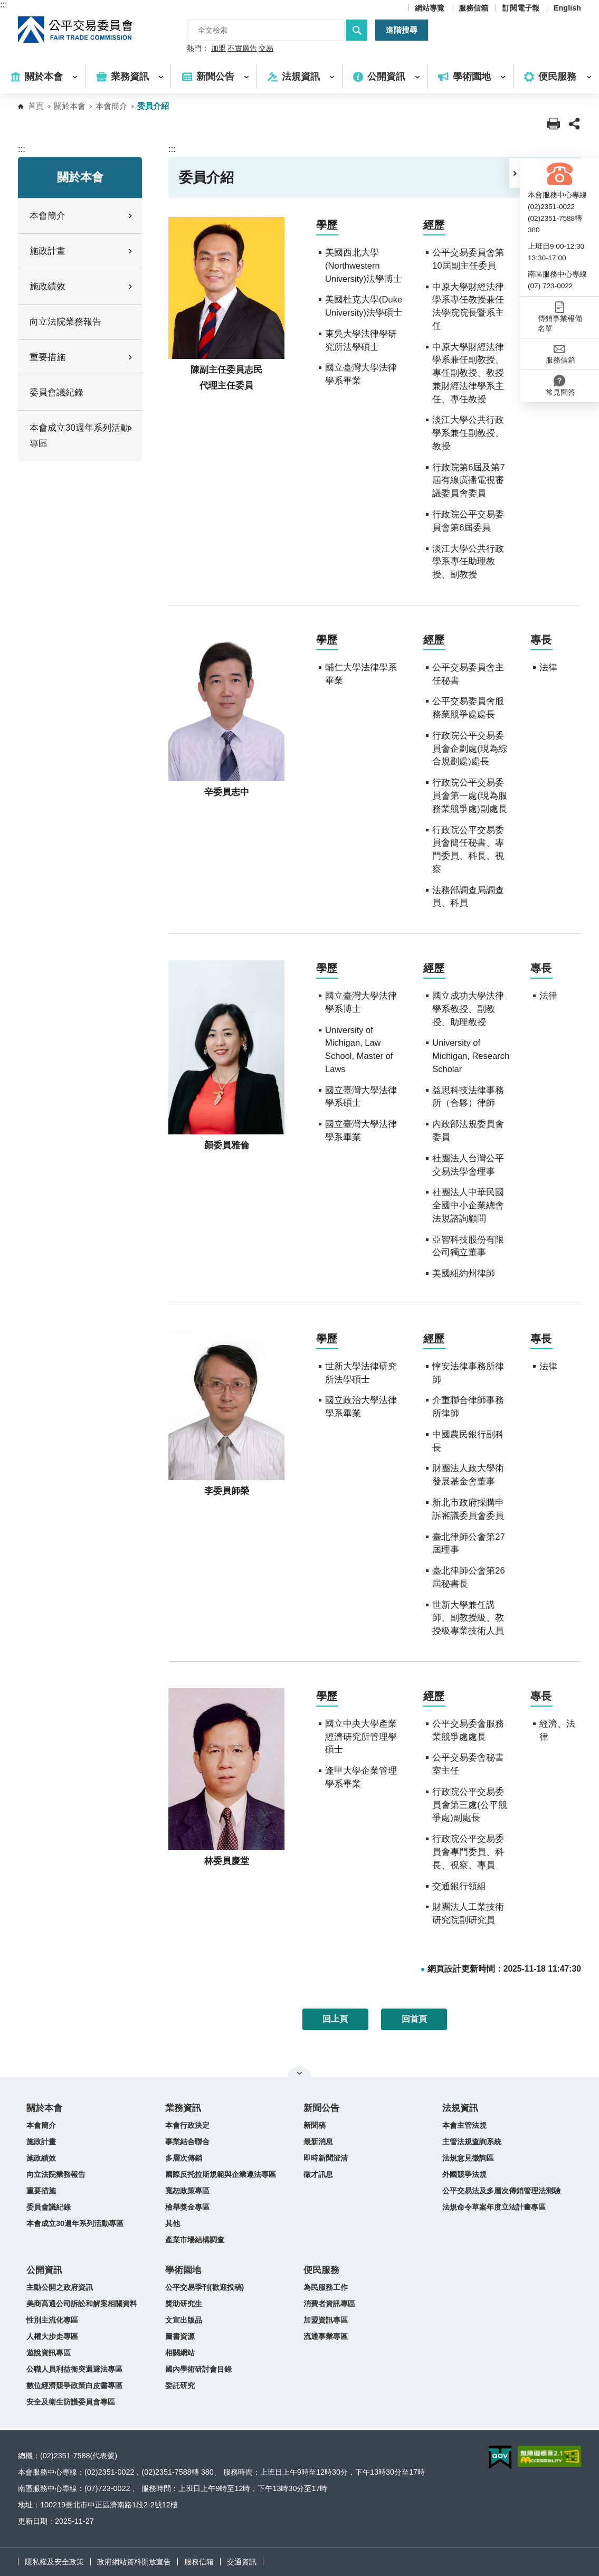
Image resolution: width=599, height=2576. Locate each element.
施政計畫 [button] (82, 251)
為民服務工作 (325, 2287)
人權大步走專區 (52, 2336)
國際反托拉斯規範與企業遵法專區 (220, 2174)
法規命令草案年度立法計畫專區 (494, 2207)
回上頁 (335, 2018)
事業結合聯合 (187, 2141)
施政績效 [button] (82, 286)
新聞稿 (314, 2125)
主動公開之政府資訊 (59, 2287)
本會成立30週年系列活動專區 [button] (82, 436)
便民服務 (321, 2270)
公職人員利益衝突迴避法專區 (74, 2369)
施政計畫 (41, 2141)
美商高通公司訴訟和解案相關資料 (81, 2303)
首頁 (36, 105)
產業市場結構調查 (194, 2240)
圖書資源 (180, 2336)
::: (3, 4)
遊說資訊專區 (48, 2352)
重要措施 (41, 2190)
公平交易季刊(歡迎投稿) (204, 2287)
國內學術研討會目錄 (198, 2369)
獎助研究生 (183, 2303)
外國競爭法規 (464, 2174)
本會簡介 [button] (82, 216)
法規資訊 (460, 2108)
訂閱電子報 (520, 8)
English (567, 8)
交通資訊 (241, 2561)
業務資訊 (183, 2108)
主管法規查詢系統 (471, 2141)
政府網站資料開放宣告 (134, 2561)
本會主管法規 (464, 2125)
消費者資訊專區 (329, 2303)
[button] (514, 173)
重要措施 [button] (82, 357)
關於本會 (69, 105)
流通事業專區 (325, 2336)
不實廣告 (242, 48)
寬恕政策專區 (187, 2190)
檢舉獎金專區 (187, 2207)
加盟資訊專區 (325, 2320)
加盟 (218, 48)
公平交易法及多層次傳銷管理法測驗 (501, 2190)
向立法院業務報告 (65, 322)
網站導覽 (429, 8)
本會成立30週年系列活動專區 (74, 2223)
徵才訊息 (318, 2174)
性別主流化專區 (52, 2320)
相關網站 (180, 2352)
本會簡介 (111, 105)
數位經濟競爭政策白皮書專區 (74, 2385)
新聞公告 (321, 2108)
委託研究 (180, 2385)
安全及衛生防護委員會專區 (70, 2402)
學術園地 (183, 2270)
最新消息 (318, 2141)
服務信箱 (473, 8)
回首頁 (414, 2018)
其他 (172, 2223)
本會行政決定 (187, 2125)
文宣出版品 (183, 2320)
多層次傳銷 (183, 2158)
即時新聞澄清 (325, 2158)
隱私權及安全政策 (54, 2561)
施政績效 (41, 2158)
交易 (266, 48)
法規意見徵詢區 (468, 2158)
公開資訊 (44, 2270)
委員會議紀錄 (56, 392)
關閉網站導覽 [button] (299, 2073)
